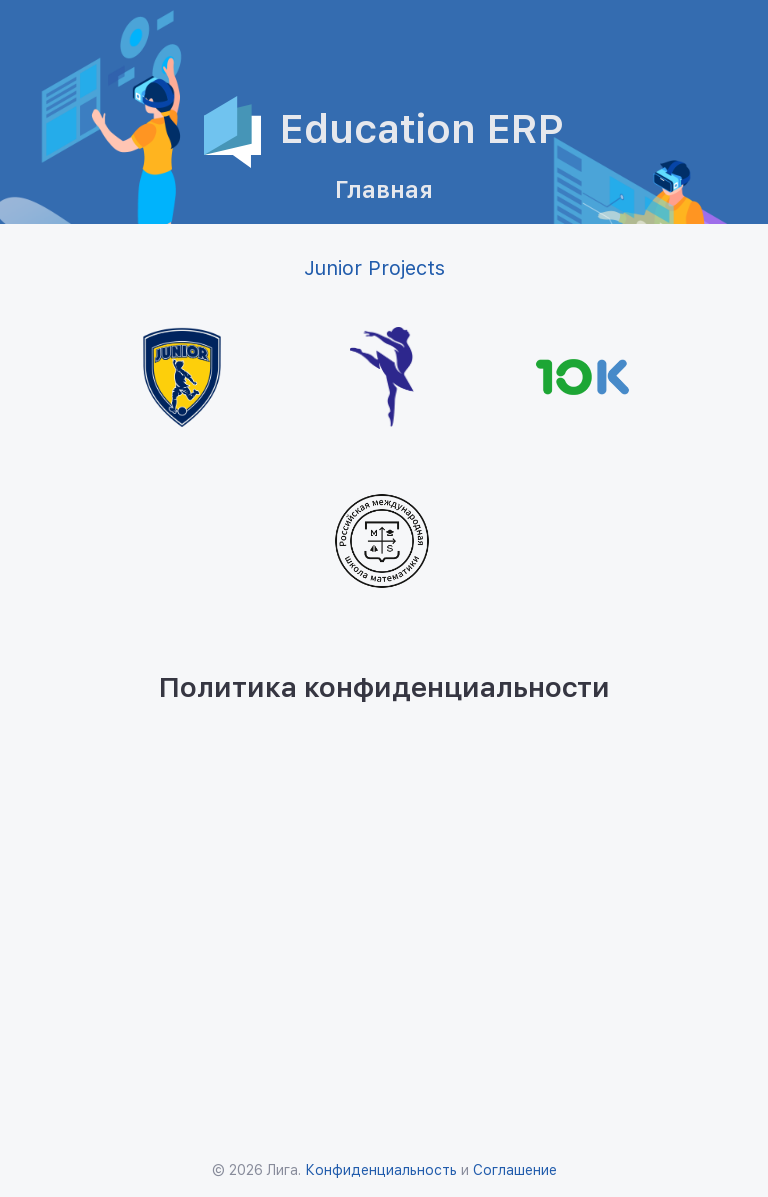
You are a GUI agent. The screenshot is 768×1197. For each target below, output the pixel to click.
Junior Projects (374, 268)
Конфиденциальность (381, 1170)
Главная (384, 189)
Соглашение (515, 1170)
